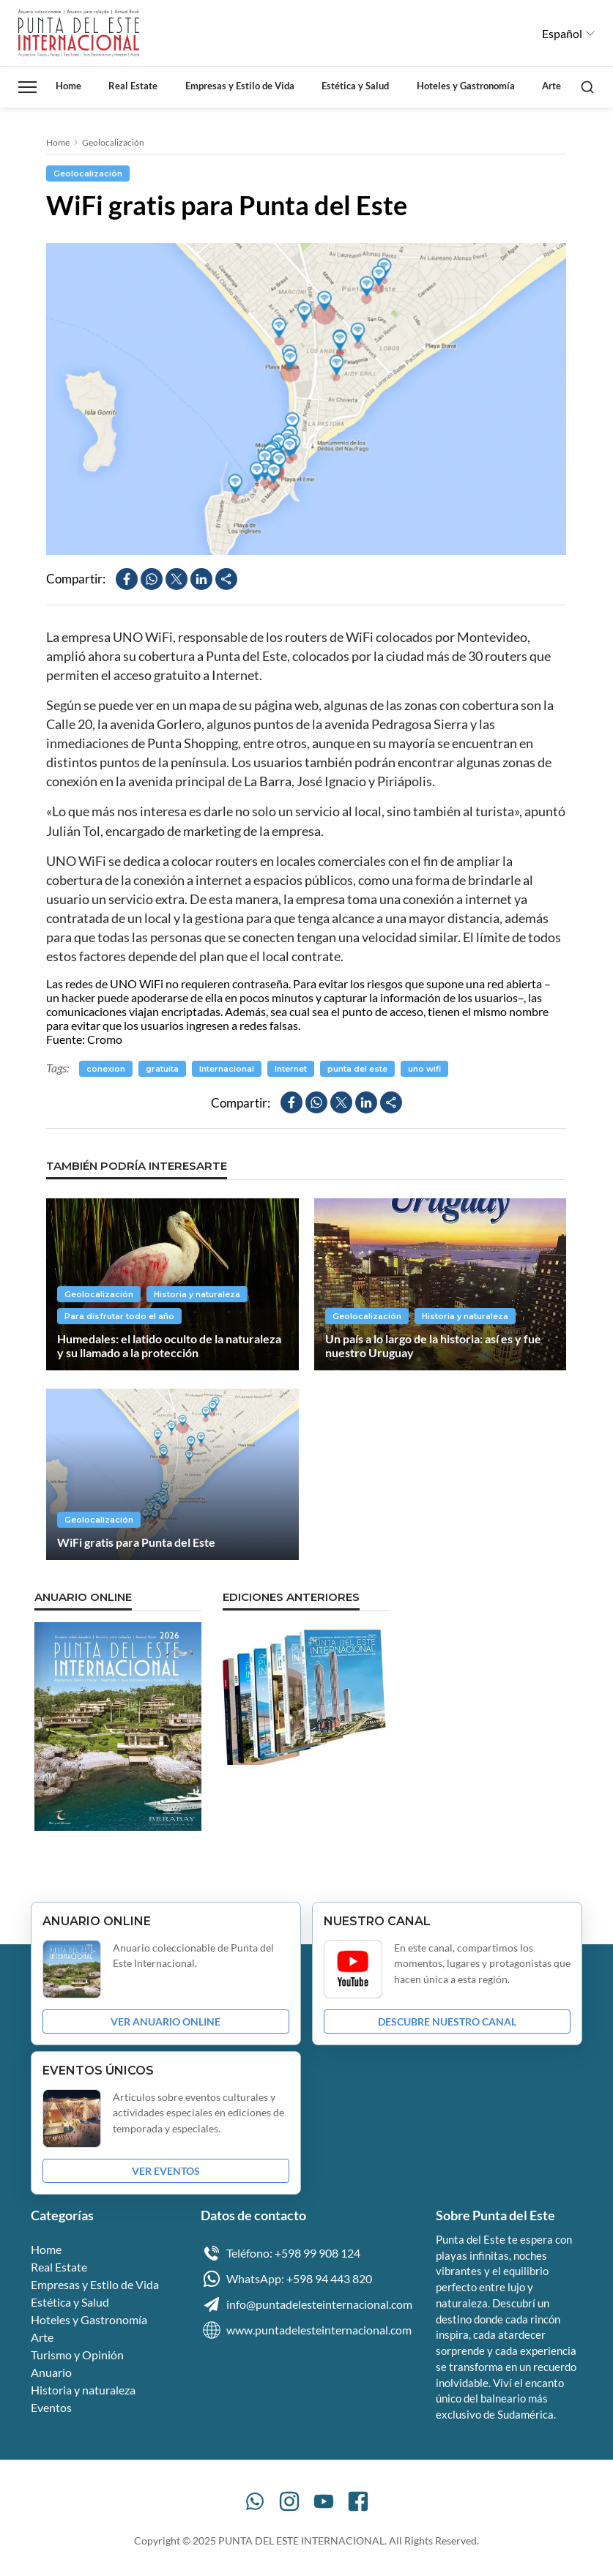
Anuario (51, 2372)
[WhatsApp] (255, 2501)
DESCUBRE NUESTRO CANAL (447, 2021)
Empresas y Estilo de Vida (239, 86)
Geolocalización (113, 142)
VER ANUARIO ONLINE (165, 2021)
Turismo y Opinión (77, 2355)
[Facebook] (358, 2501)
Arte (551, 86)
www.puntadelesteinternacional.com (306, 2330)
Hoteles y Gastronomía (466, 86)
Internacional (226, 1069)
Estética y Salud (355, 86)
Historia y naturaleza (197, 1294)
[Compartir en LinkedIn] (201, 579)
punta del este (357, 1069)
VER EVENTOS (166, 2171)
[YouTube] (323, 2501)
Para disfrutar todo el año (119, 1316)
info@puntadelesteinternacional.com (306, 2304)
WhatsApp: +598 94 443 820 (286, 2279)
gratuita (162, 1069)
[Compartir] (226, 579)
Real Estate (132, 86)
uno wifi (424, 1069)
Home (68, 86)
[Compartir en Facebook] (127, 579)
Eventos (51, 2407)
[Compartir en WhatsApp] (152, 579)
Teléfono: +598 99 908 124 (280, 2253)
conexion (105, 1069)
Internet (291, 1069)
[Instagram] (289, 2501)
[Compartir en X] (176, 579)
